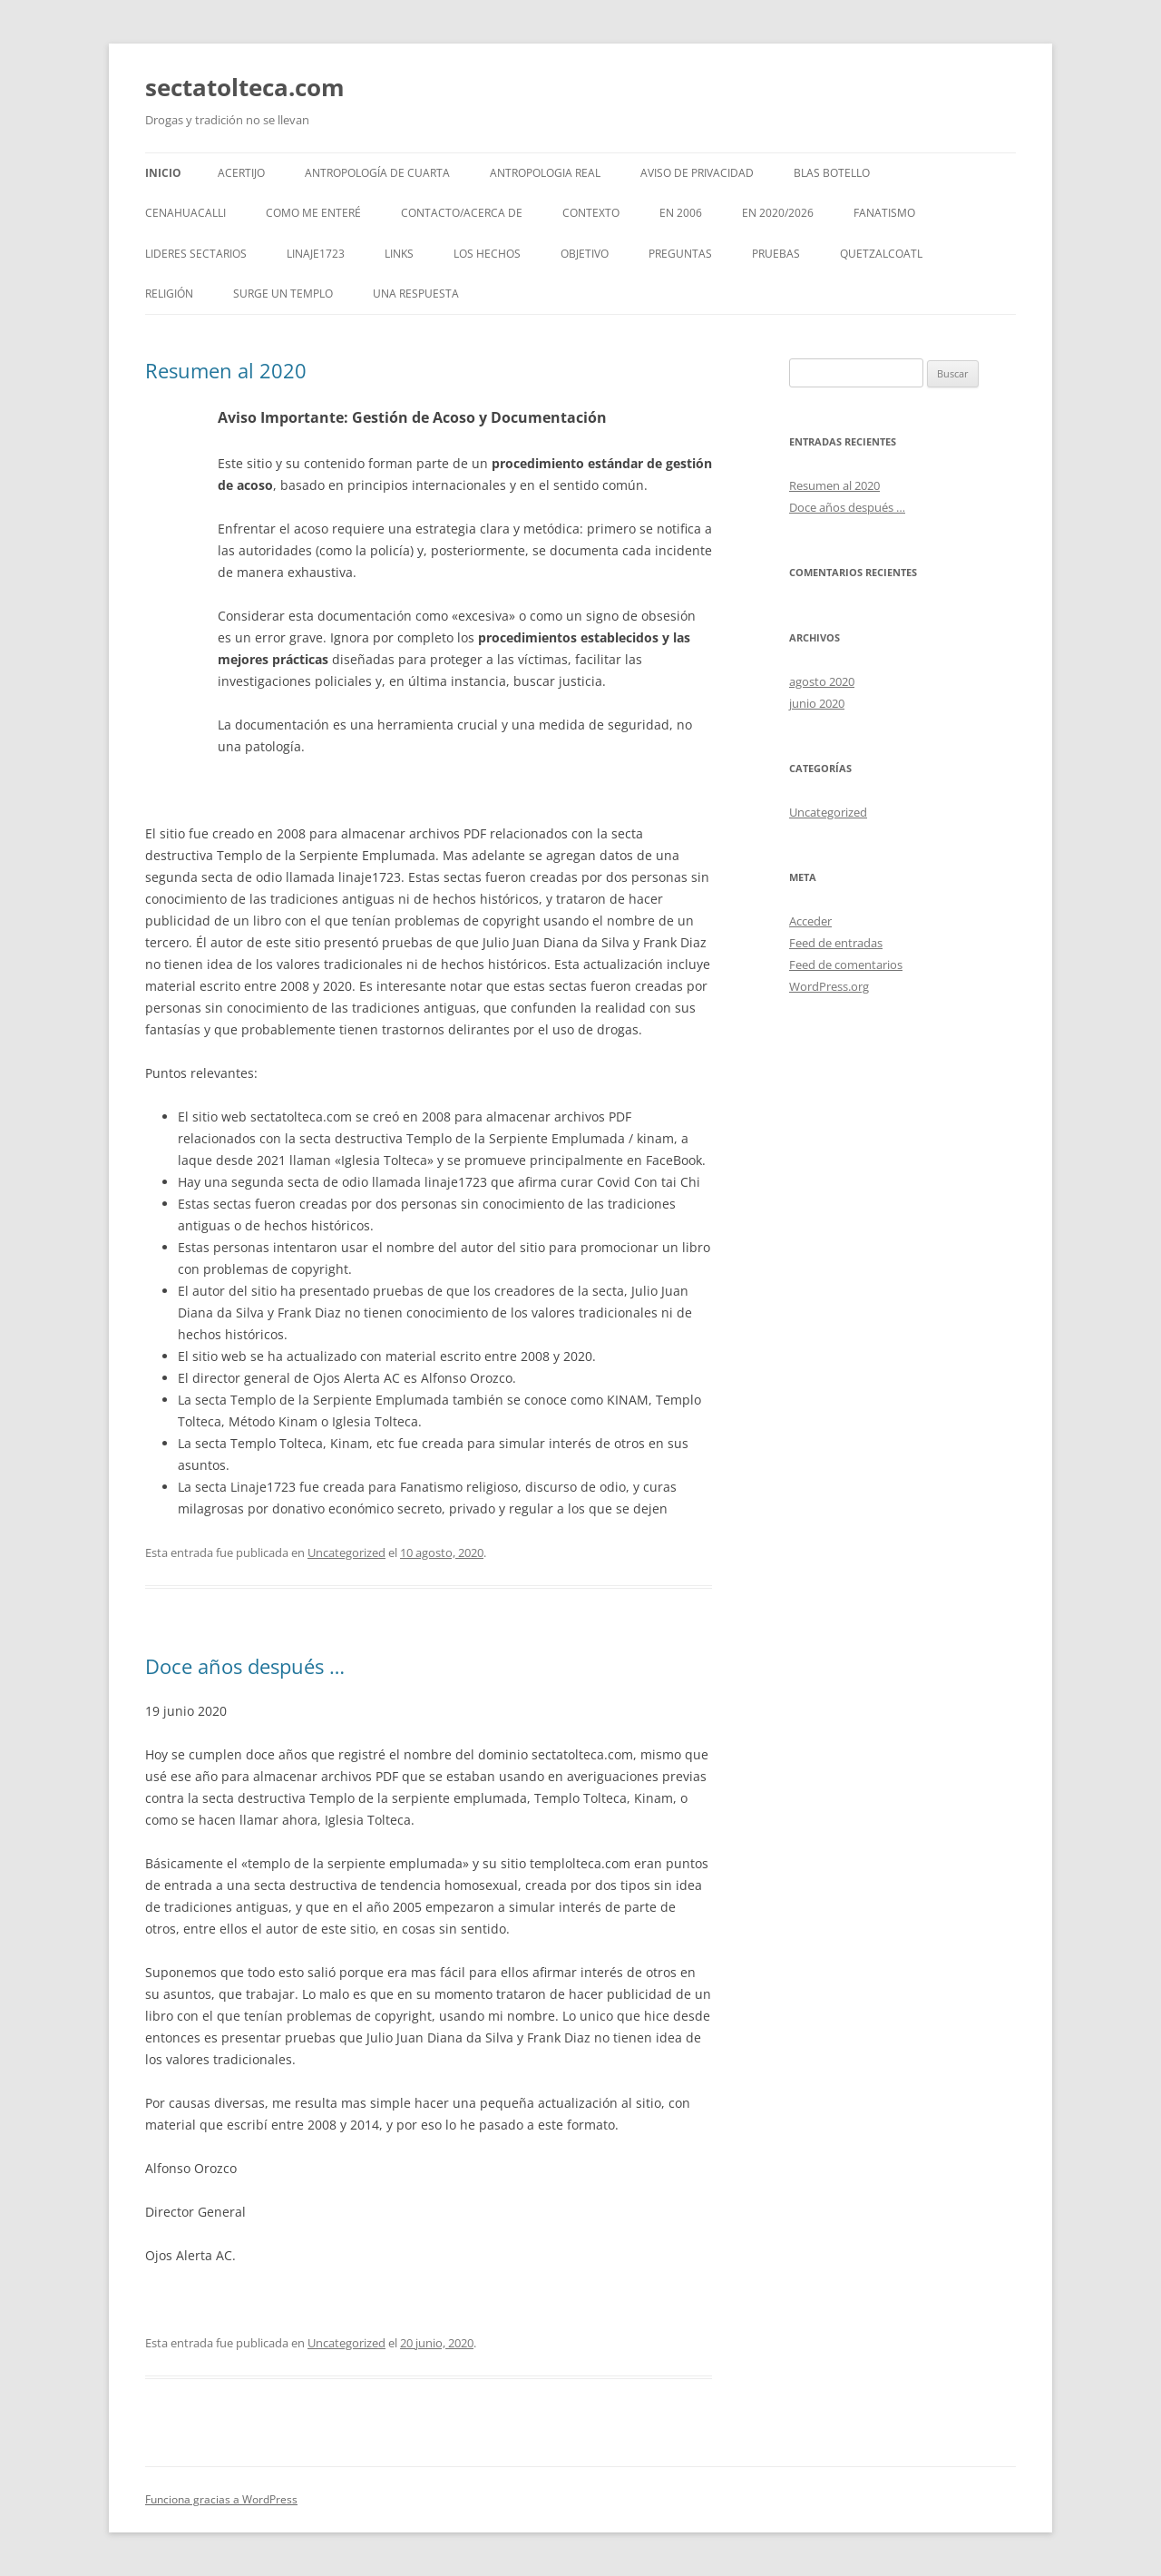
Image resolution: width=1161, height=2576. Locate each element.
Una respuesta (416, 293)
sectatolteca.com (245, 87)
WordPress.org (829, 986)
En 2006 (680, 212)
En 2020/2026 (778, 212)
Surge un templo (283, 293)
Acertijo (241, 173)
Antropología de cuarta (377, 173)
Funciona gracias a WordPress (221, 2499)
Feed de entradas (836, 943)
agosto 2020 (821, 681)
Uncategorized (346, 1552)
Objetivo (585, 253)
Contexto (591, 212)
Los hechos (487, 253)
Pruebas (776, 253)
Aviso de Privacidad (697, 173)
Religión (169, 293)
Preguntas (680, 253)
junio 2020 (816, 703)
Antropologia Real (545, 173)
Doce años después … (245, 1666)
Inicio (163, 173)
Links (399, 253)
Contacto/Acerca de (461, 212)
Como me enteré (313, 212)
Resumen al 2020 (226, 370)
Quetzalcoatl (881, 253)
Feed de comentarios (845, 964)
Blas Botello (832, 173)
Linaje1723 (316, 253)
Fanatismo (884, 212)
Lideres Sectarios (196, 253)
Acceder (810, 921)
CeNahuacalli (185, 212)
